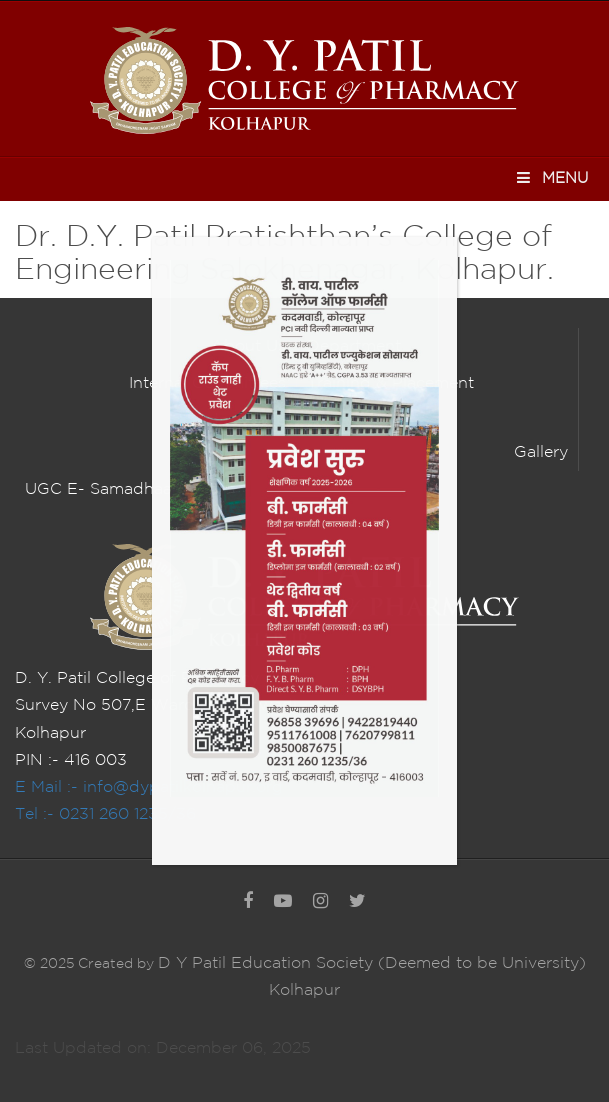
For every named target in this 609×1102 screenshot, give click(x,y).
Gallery (541, 452)
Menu (551, 177)
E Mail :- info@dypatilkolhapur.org (149, 787)
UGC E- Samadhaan (103, 489)
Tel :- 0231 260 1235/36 (105, 814)
